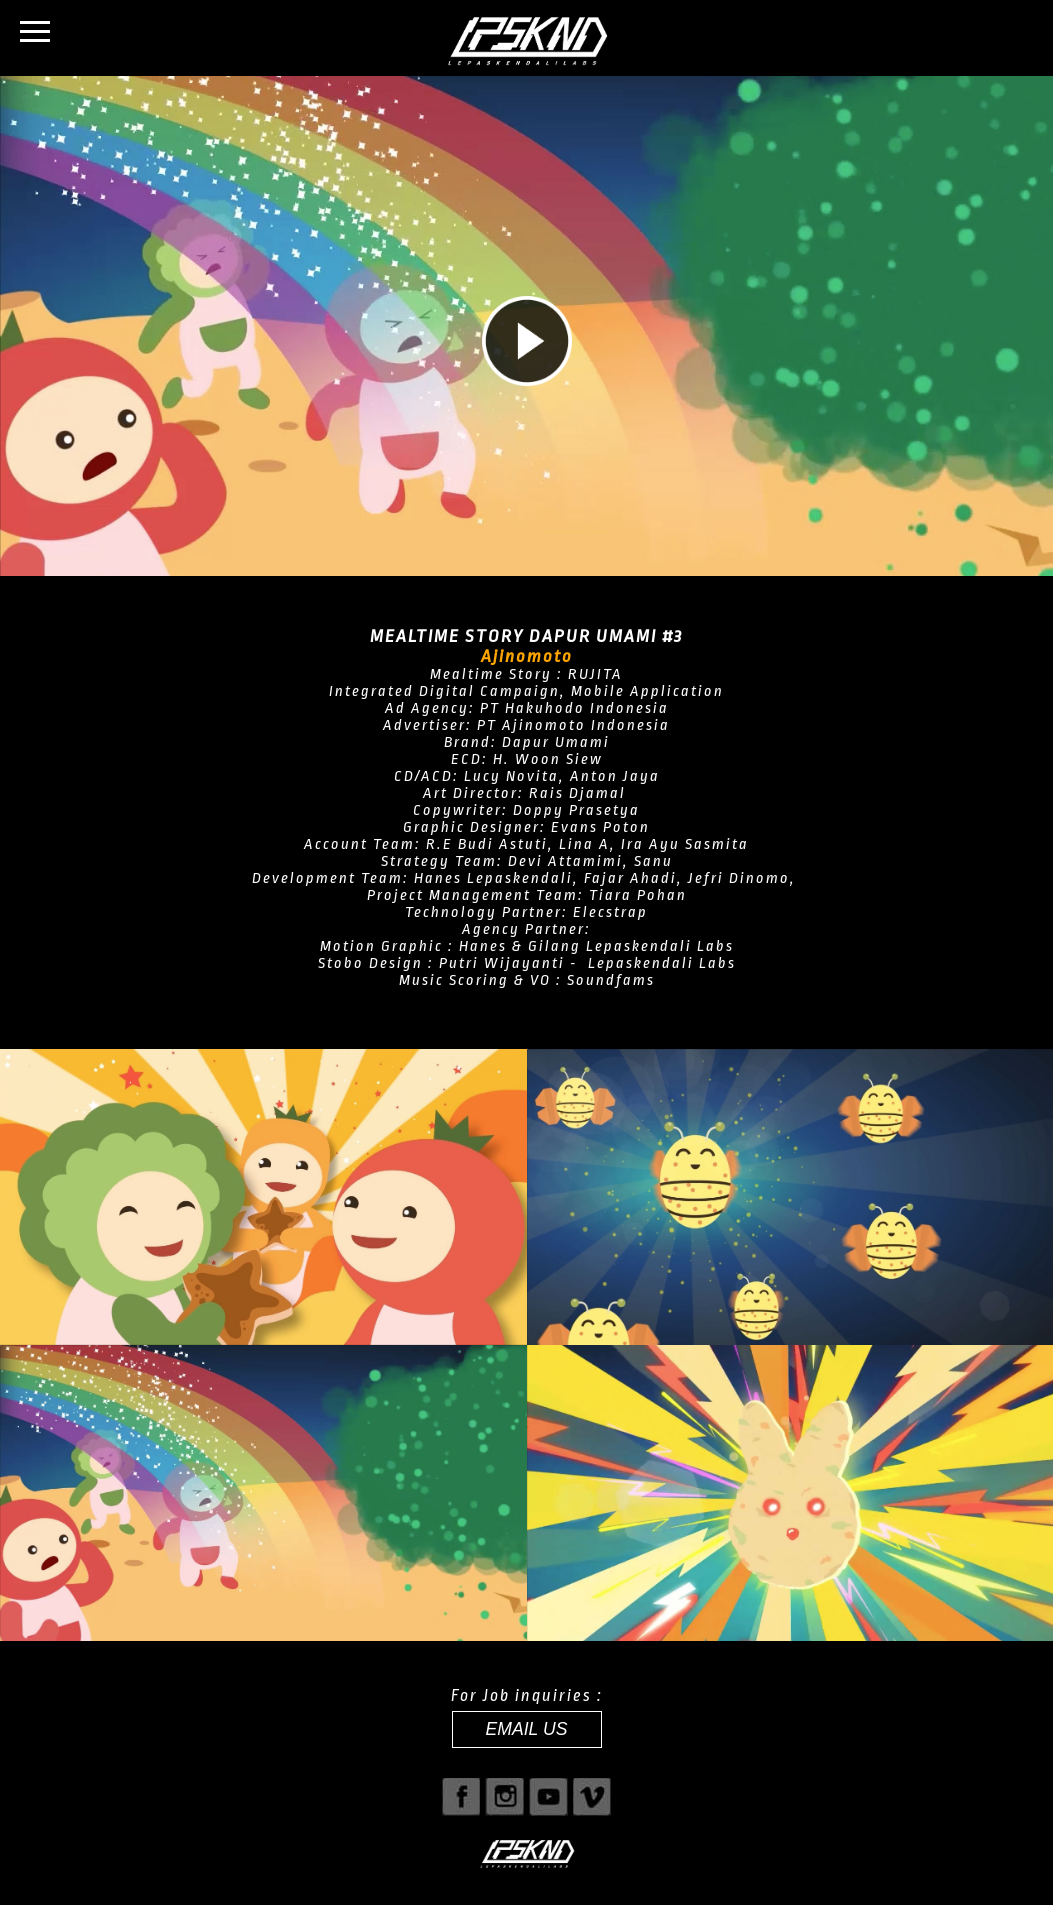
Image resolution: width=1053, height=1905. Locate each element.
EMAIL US (527, 1729)
